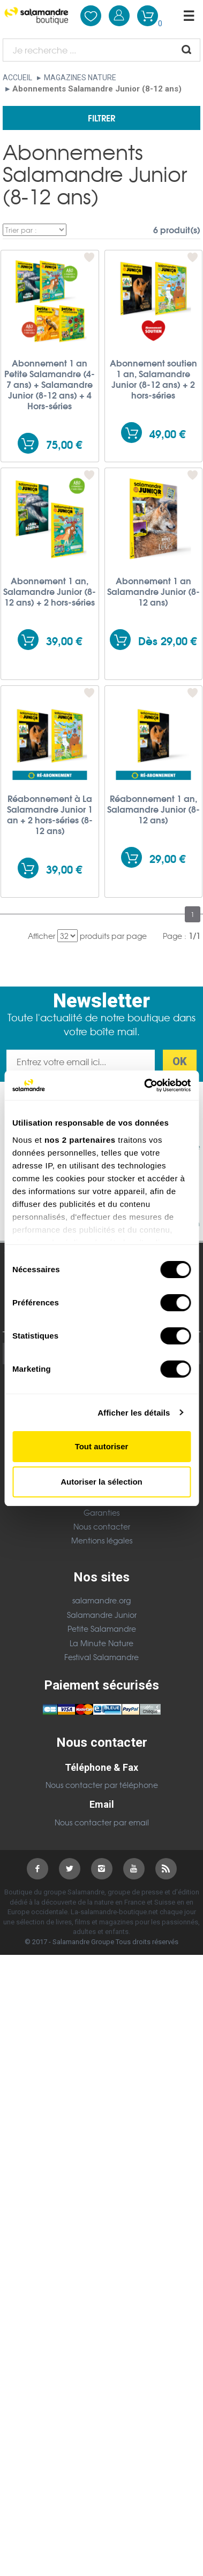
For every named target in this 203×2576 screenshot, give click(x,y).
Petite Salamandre (101, 1628)
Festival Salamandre (101, 1657)
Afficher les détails (133, 1412)
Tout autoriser (102, 1446)
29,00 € (167, 858)
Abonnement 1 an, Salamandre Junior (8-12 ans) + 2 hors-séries (49, 591)
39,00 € (64, 640)
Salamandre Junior (102, 1614)
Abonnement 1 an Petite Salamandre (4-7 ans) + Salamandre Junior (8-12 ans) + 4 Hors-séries (49, 384)
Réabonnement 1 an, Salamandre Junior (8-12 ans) (153, 809)
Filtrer (101, 117)
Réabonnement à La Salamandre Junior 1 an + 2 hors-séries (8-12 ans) (50, 814)
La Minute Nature (101, 1643)
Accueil (17, 77)
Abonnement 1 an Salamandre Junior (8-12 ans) (153, 591)
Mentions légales (101, 1540)
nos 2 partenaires (80, 1139)
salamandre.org (101, 1600)
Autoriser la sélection (101, 1481)
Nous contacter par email (102, 1822)
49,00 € (167, 433)
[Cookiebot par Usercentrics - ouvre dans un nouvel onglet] (145, 1085)
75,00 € (64, 444)
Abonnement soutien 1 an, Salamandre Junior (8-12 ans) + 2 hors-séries (153, 378)
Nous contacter (101, 1526)
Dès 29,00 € (167, 640)
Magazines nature (80, 77)
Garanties (101, 1512)
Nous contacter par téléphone (102, 1784)
